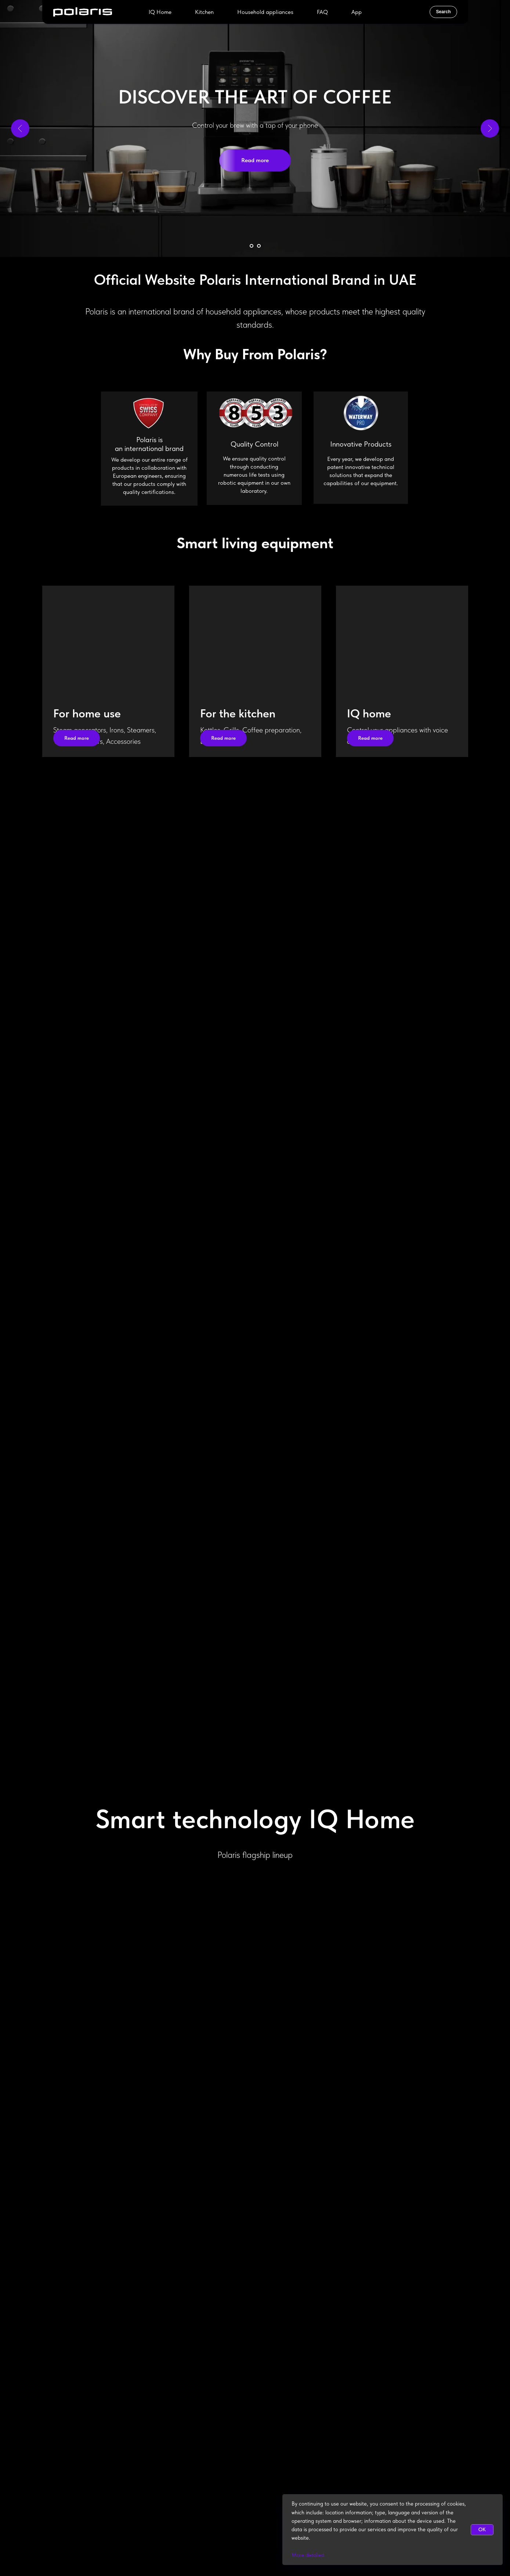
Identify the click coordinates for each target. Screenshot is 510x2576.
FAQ (322, 11)
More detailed (308, 2555)
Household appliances (265, 11)
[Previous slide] (20, 128)
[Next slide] (490, 128)
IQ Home (160, 11)
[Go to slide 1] (251, 246)
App (356, 11)
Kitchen (204, 11)
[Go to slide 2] (259, 246)
